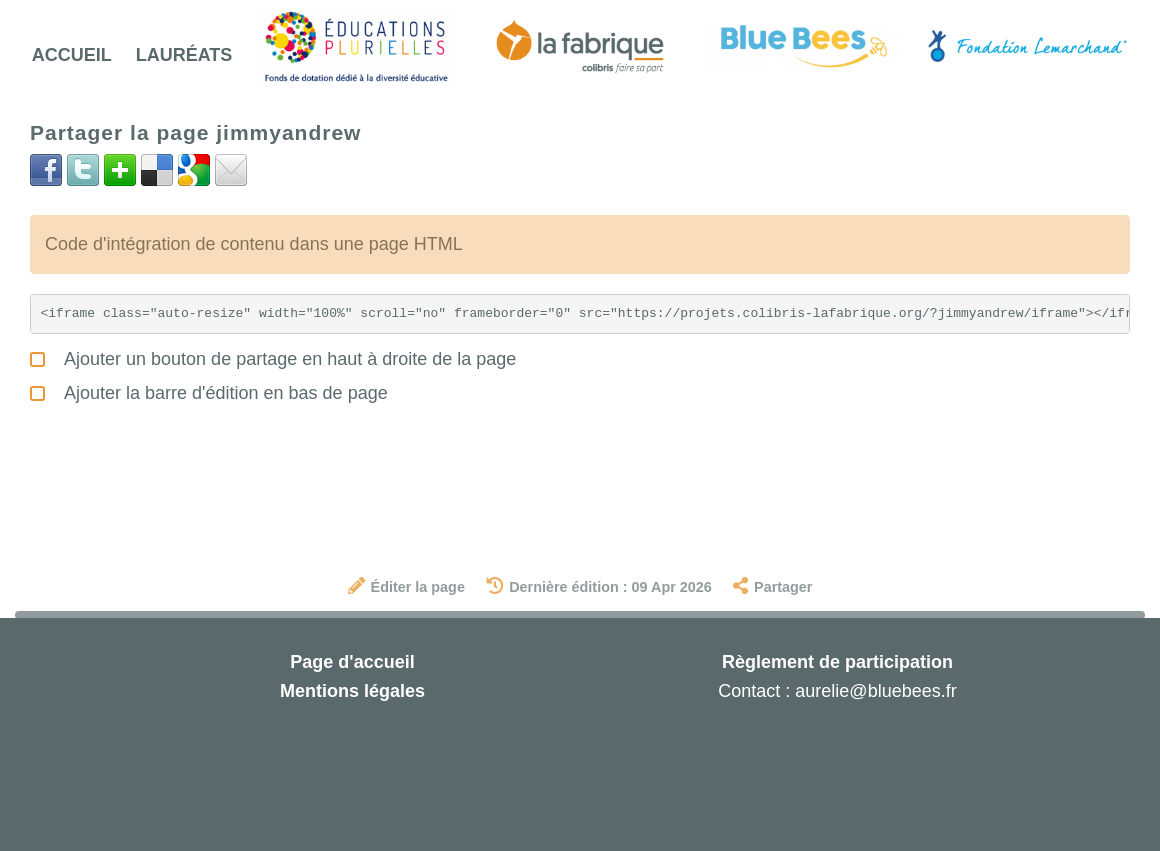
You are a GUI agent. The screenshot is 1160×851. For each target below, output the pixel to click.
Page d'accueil (352, 662)
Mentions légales (352, 691)
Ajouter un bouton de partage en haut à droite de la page (273, 356)
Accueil (72, 55)
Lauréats (184, 55)
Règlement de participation (837, 662)
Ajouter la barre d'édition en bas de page (209, 390)
